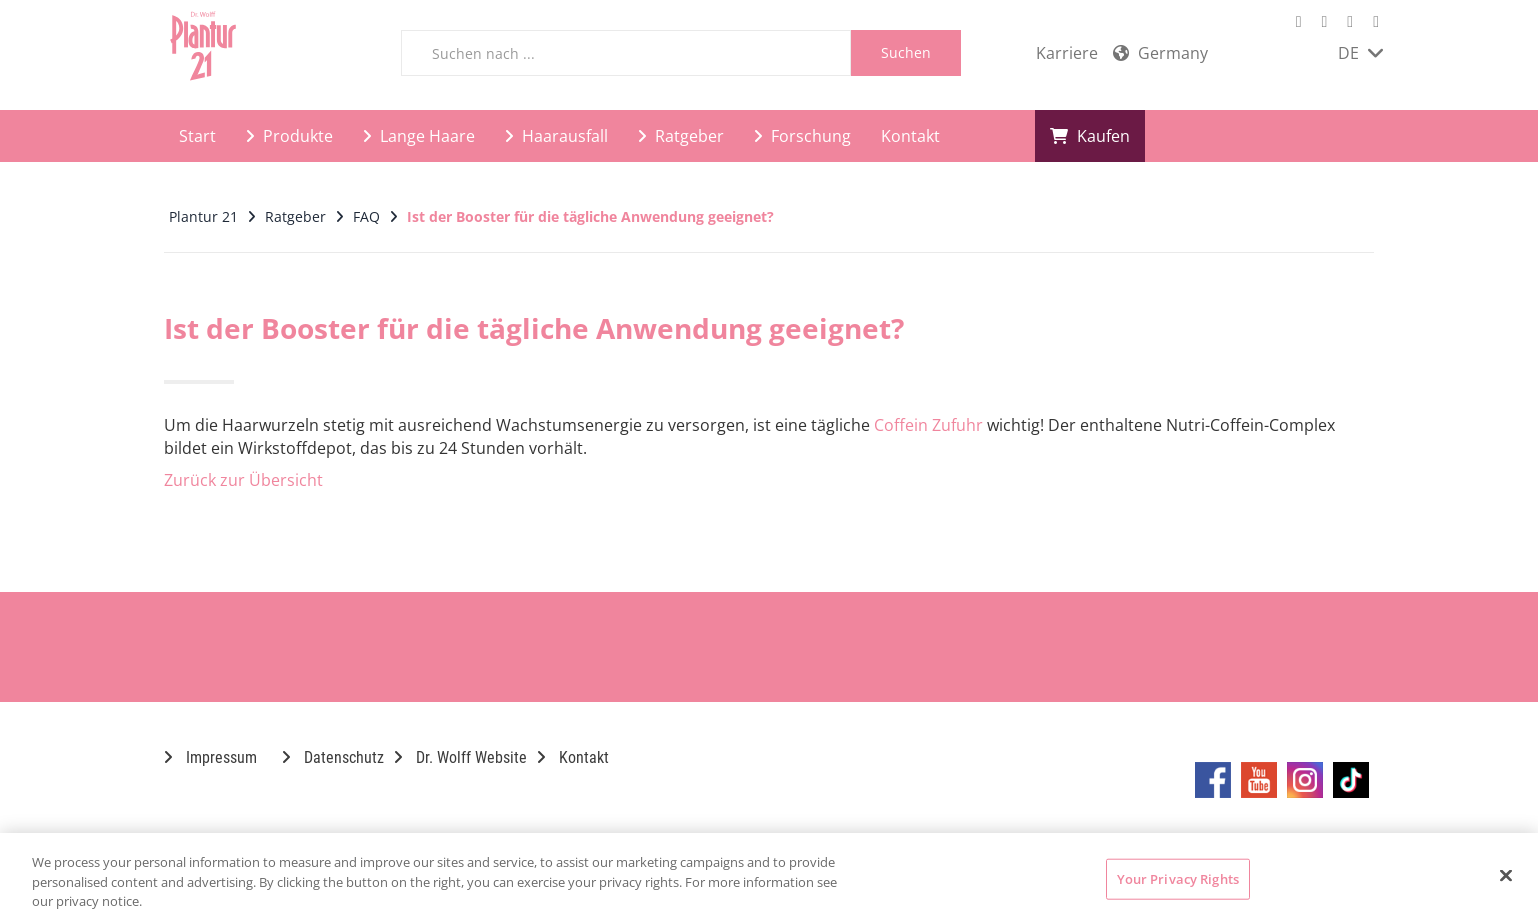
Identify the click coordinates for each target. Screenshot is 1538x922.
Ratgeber (681, 136)
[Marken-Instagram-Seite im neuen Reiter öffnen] (1350, 21)
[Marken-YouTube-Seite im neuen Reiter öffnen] (1324, 21)
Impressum (210, 757)
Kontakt (910, 136)
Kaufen (1090, 136)
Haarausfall (556, 136)
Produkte (289, 136)
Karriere (1067, 53)
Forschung (802, 136)
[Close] (1506, 875)
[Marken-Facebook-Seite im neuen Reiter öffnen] (1299, 21)
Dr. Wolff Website (460, 757)
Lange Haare (419, 136)
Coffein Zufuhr (928, 425)
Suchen (906, 52)
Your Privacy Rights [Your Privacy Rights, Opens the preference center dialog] (1178, 878)
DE (1360, 53)
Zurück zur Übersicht (243, 480)
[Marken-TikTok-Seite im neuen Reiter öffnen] (1376, 21)
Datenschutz (333, 757)
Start (197, 136)
